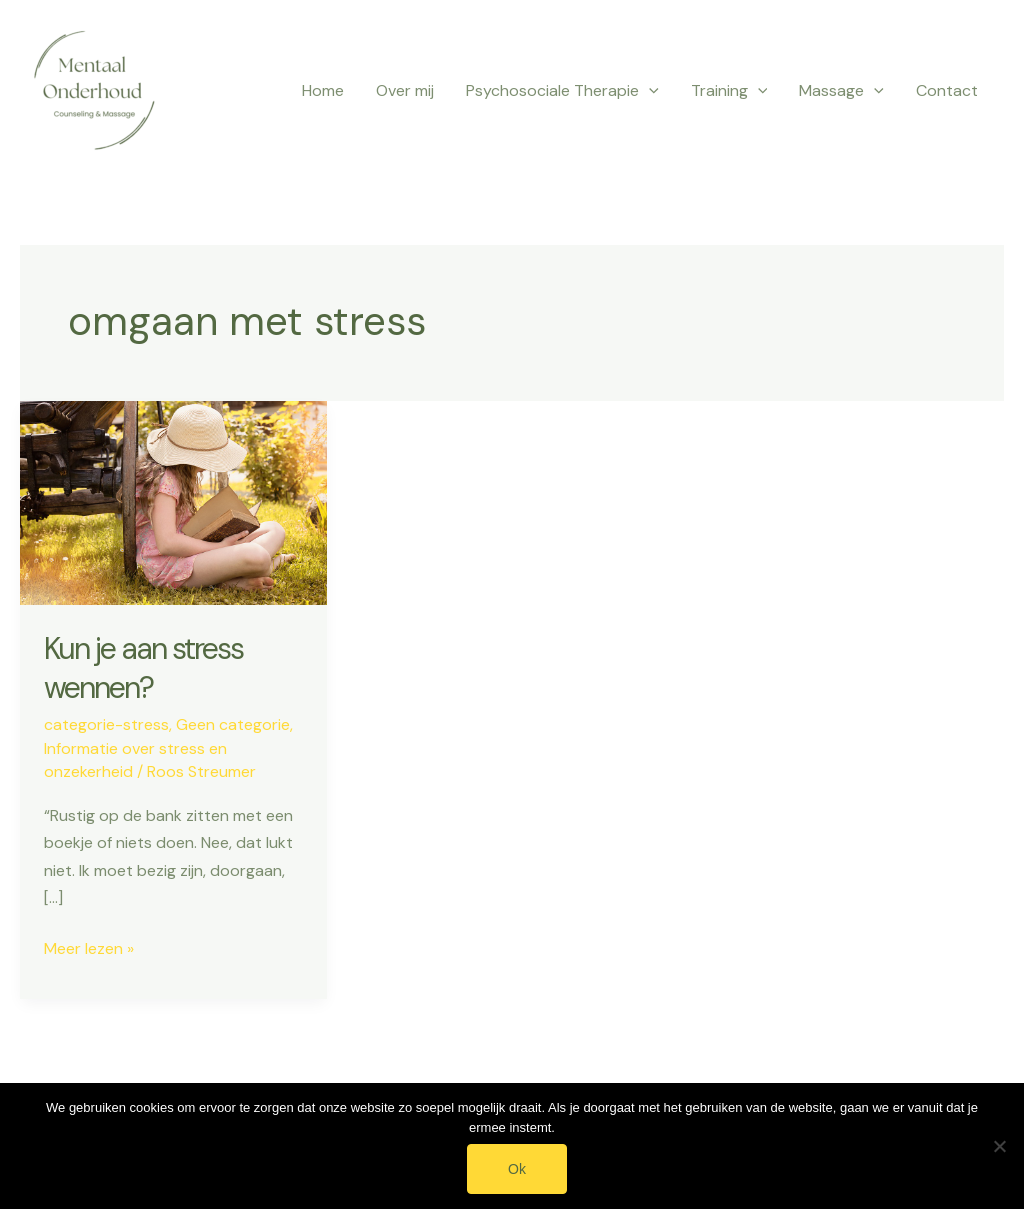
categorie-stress (106, 724)
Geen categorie (233, 724)
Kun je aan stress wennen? (143, 668)
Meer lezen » (89, 948)
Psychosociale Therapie (562, 91)
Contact (947, 90)
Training (729, 91)
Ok (517, 1169)
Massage (841, 91)
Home (323, 90)
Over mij (405, 90)
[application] (649, 91)
